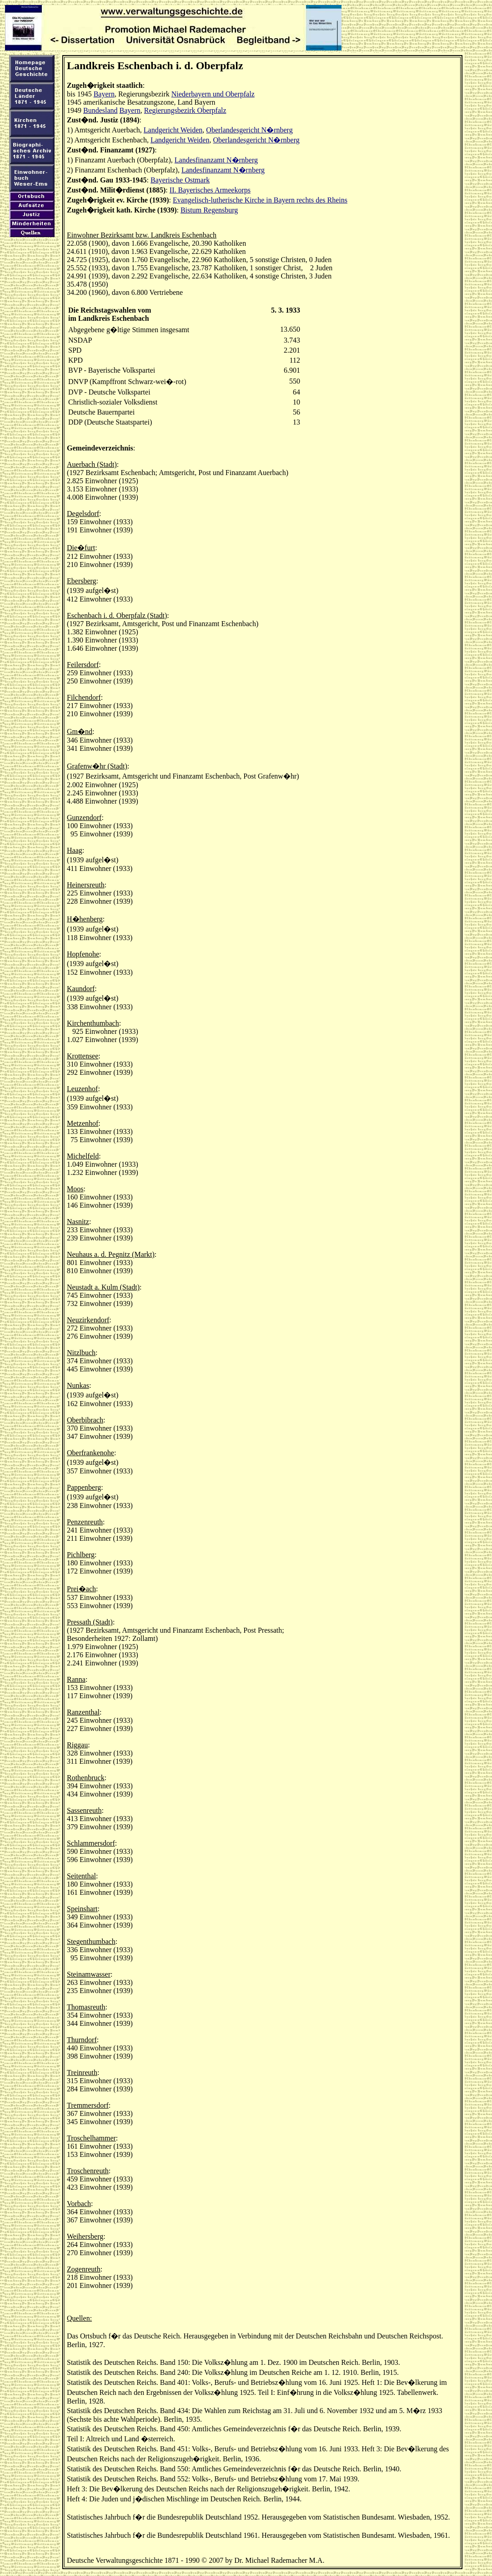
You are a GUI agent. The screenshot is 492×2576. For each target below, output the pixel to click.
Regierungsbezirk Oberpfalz (185, 110)
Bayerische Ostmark (180, 180)
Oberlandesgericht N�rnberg (249, 130)
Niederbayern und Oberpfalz (213, 94)
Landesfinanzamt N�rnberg (216, 160)
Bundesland (100, 110)
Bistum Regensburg (209, 210)
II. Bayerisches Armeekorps (210, 190)
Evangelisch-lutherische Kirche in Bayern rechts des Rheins (260, 200)
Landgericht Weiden (173, 130)
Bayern (104, 94)
